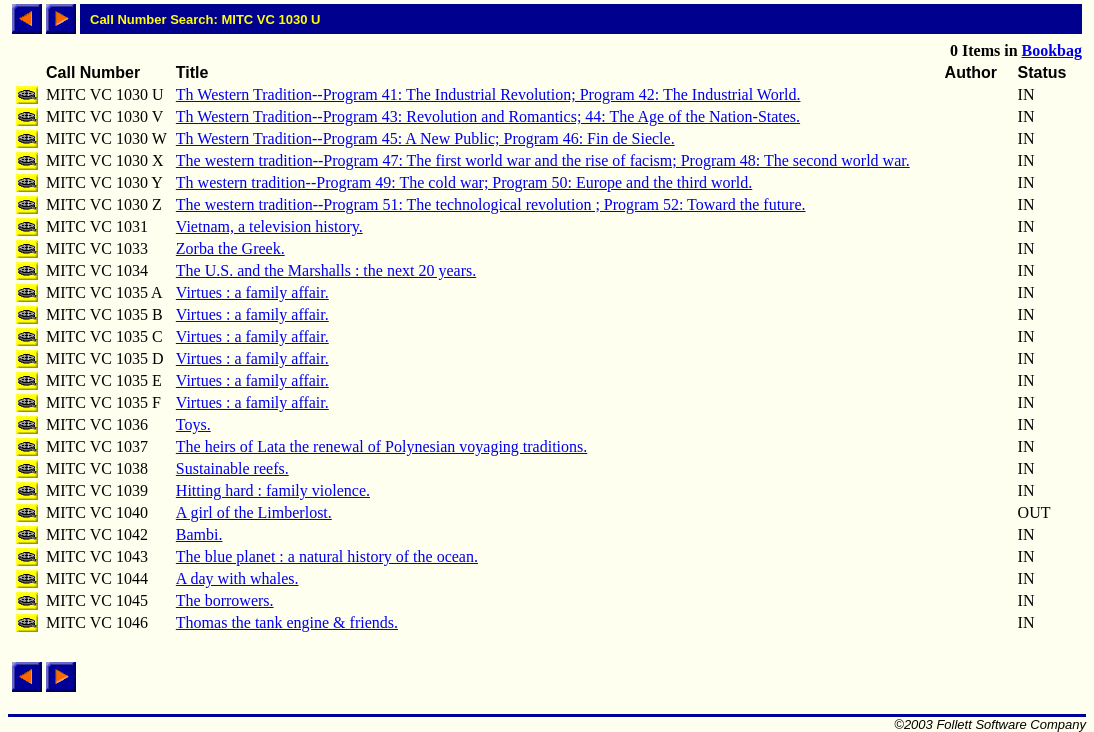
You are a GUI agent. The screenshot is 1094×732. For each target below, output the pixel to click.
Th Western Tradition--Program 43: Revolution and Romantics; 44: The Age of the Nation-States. (488, 116)
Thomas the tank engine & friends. (287, 622)
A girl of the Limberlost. (254, 512)
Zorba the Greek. (230, 248)
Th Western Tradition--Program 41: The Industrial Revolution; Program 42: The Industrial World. (488, 94)
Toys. (193, 424)
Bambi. (199, 534)
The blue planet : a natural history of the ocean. (327, 556)
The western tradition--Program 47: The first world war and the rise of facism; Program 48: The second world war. (543, 160)
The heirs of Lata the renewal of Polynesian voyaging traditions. (381, 446)
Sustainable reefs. (232, 468)
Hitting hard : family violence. (273, 490)
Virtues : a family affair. (252, 292)
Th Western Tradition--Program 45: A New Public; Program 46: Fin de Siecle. (425, 138)
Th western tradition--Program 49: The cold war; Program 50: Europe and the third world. (464, 182)
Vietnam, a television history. (269, 226)
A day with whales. (237, 578)
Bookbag (1052, 50)
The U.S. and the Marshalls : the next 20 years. (326, 270)
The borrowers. (225, 600)
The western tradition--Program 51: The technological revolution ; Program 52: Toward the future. (491, 204)
